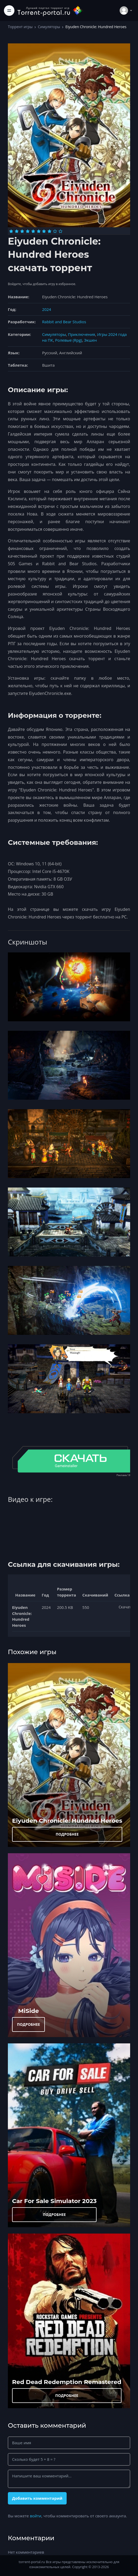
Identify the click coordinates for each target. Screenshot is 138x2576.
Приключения (81, 334)
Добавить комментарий (37, 2498)
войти (35, 2515)
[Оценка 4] (27, 231)
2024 (46, 309)
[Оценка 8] (49, 231)
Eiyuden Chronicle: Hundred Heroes (67, 1820)
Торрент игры (20, 26)
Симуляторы (49, 26)
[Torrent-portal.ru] (50, 10)
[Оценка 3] (22, 231)
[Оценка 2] (16, 231)
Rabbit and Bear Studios (64, 321)
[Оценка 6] (38, 231)
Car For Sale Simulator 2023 (54, 2201)
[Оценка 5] (33, 231)
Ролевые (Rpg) (68, 340)
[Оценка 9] (55, 231)
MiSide (28, 2010)
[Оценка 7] (44, 231)
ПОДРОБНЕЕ (67, 1834)
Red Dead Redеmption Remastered (66, 2382)
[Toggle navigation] (9, 10)
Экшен (90, 340)
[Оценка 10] (60, 231)
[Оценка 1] (11, 231)
